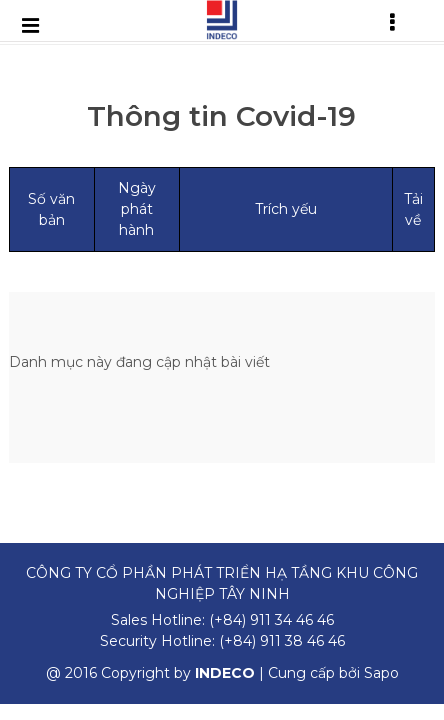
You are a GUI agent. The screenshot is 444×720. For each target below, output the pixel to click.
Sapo (381, 673)
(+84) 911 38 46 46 (282, 641)
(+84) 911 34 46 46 (271, 620)
